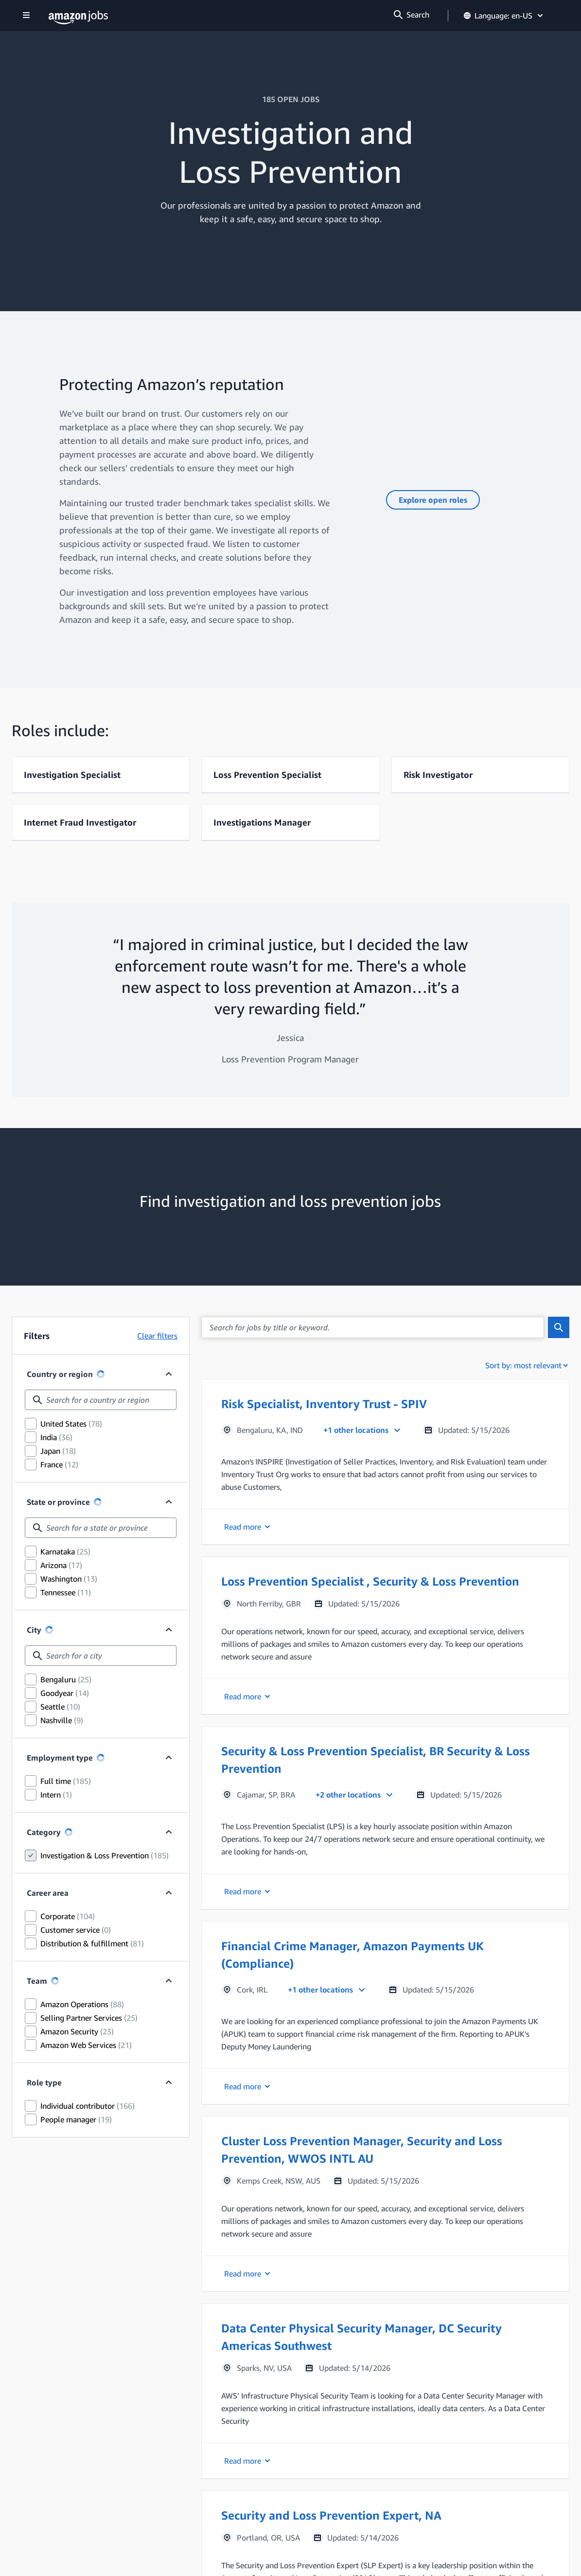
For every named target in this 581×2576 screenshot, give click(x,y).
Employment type (60, 1758)
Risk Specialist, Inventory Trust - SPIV (324, 1404)
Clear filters (157, 1336)
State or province (58, 1502)
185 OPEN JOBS (290, 99)
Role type (44, 2082)
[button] (385, 1462)
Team (43, 1981)
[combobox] (100, 1400)
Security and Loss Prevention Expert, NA (331, 2515)
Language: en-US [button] (504, 15)
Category (44, 1832)
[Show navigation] (26, 16)
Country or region (60, 1374)
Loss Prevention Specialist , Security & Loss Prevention (370, 1581)
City (34, 1630)
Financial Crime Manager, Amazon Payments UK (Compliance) (352, 1954)
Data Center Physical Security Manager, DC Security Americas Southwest (361, 2336)
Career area (48, 1893)
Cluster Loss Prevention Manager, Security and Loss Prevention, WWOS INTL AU (361, 2149)
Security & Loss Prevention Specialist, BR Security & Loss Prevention (375, 1759)
